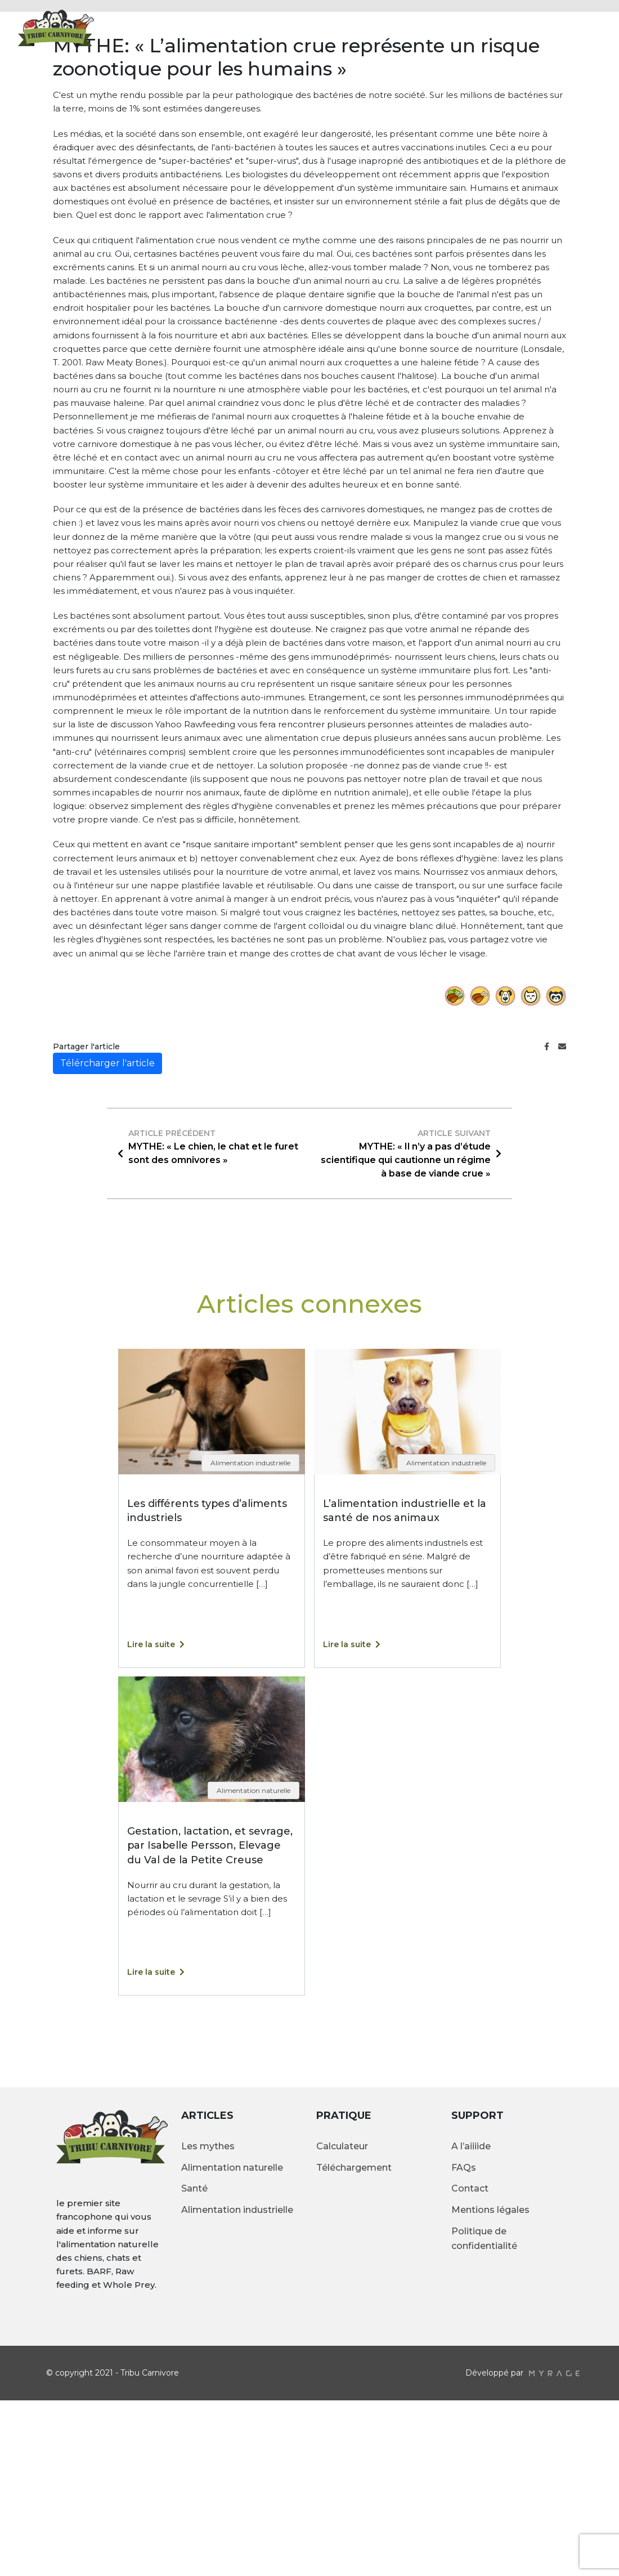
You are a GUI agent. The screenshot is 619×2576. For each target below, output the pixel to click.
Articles (388, 27)
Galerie (438, 27)
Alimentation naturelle (232, 2342)
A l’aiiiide (471, 2321)
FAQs (463, 2342)
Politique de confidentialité (484, 2414)
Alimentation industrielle (237, 2385)
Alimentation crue (310, 27)
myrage (554, 2548)
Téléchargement (354, 2342)
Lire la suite (156, 1820)
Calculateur (555, 27)
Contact (490, 27)
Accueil (234, 27)
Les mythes (208, 2321)
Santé (194, 2364)
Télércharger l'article (107, 1238)
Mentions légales (490, 2385)
